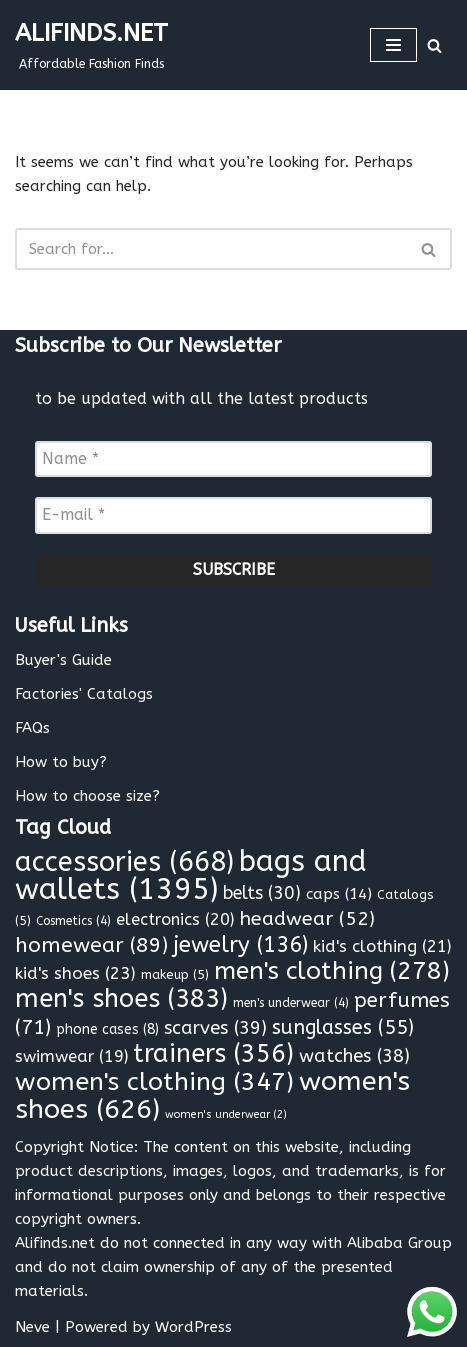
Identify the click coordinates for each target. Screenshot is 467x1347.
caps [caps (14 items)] (339, 894)
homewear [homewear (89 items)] (91, 945)
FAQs (32, 728)
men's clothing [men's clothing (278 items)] (332, 970)
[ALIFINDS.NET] (91, 45)
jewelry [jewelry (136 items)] (240, 944)
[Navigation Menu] (393, 45)
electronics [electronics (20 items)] (175, 919)
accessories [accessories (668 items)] (124, 862)
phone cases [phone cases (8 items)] (107, 1029)
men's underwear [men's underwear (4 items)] (291, 1003)
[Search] (434, 45)
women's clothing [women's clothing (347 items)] (154, 1082)
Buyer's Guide (63, 660)
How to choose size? (87, 796)
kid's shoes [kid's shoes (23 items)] (75, 973)
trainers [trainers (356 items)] (213, 1054)
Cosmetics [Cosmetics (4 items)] (73, 921)
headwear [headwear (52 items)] (307, 918)
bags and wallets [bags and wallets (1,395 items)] (191, 875)
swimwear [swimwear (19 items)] (71, 1056)
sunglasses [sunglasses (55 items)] (343, 1027)
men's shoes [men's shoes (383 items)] (121, 999)
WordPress (193, 1327)
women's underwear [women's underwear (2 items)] (226, 1114)
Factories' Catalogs (84, 694)
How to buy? (61, 762)
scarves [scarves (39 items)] (215, 1028)
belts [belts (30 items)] (262, 893)
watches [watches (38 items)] (354, 1056)
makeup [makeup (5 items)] (175, 974)
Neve (32, 1327)
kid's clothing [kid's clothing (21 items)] (382, 946)
